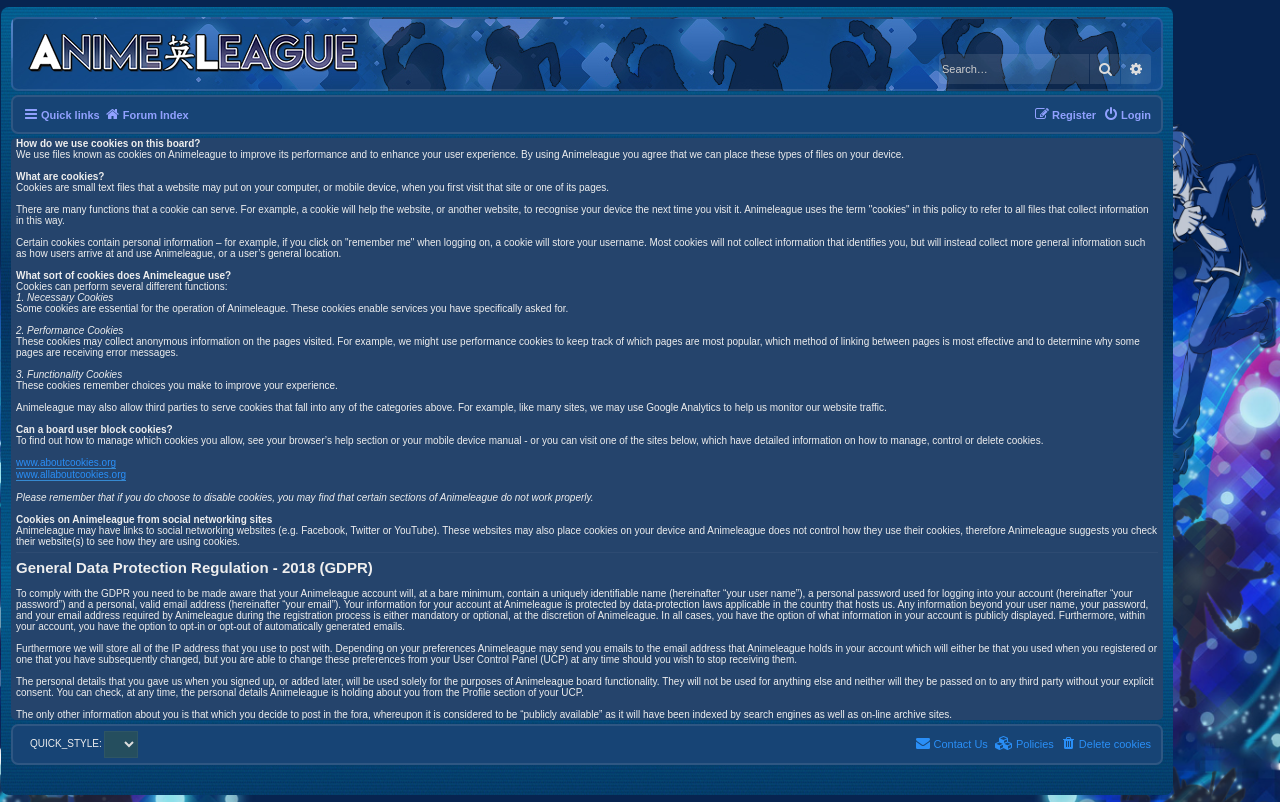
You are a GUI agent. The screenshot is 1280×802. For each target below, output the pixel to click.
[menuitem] (1127, 115)
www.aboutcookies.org (66, 462)
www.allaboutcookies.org (71, 474)
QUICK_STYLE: (84, 743)
